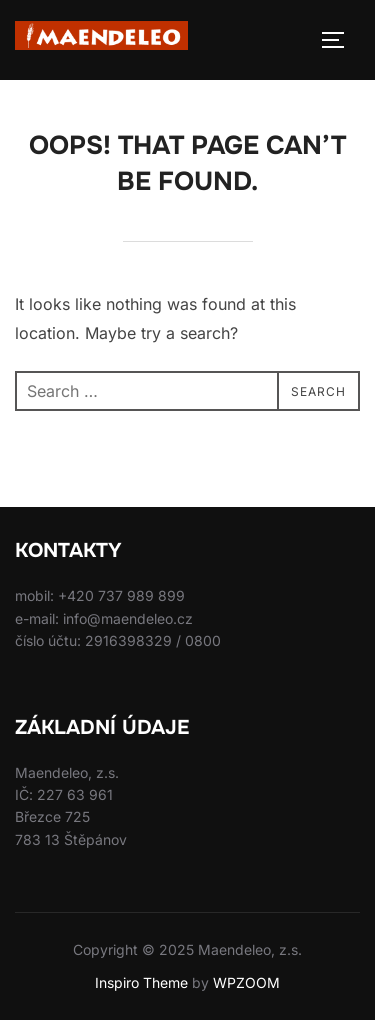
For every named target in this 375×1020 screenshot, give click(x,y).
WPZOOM (246, 982)
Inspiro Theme (141, 982)
